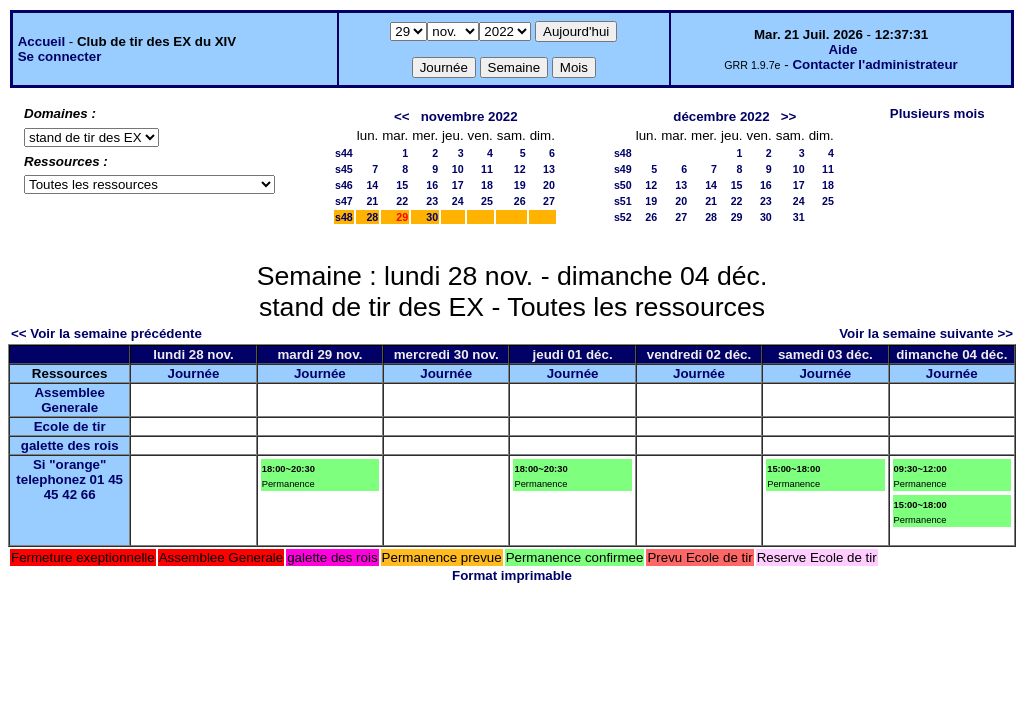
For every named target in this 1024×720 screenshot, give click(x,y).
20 (549, 185)
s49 (623, 169)
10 (458, 169)
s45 (344, 169)
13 (549, 169)
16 (432, 185)
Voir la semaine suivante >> (926, 333)
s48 (344, 217)
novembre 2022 (469, 116)
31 (799, 217)
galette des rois (70, 445)
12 (520, 169)
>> (789, 116)
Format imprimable (512, 575)
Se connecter (60, 56)
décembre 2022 (721, 116)
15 (402, 185)
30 (432, 217)
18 (487, 185)
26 (520, 201)
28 (372, 217)
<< (402, 116)
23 (432, 201)
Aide (842, 49)
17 (458, 185)
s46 (344, 185)
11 (487, 169)
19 (520, 185)
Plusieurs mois (937, 113)
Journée (194, 373)
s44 (344, 153)
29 (737, 217)
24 (458, 201)
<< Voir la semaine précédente (106, 333)
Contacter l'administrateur (874, 64)
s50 (623, 185)
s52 (623, 217)
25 (487, 201)
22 (402, 201)
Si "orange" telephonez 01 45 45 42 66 (69, 479)
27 (549, 201)
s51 (623, 201)
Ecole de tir (70, 426)
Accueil (41, 41)
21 (372, 201)
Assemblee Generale (69, 400)
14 (372, 185)
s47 (344, 201)
